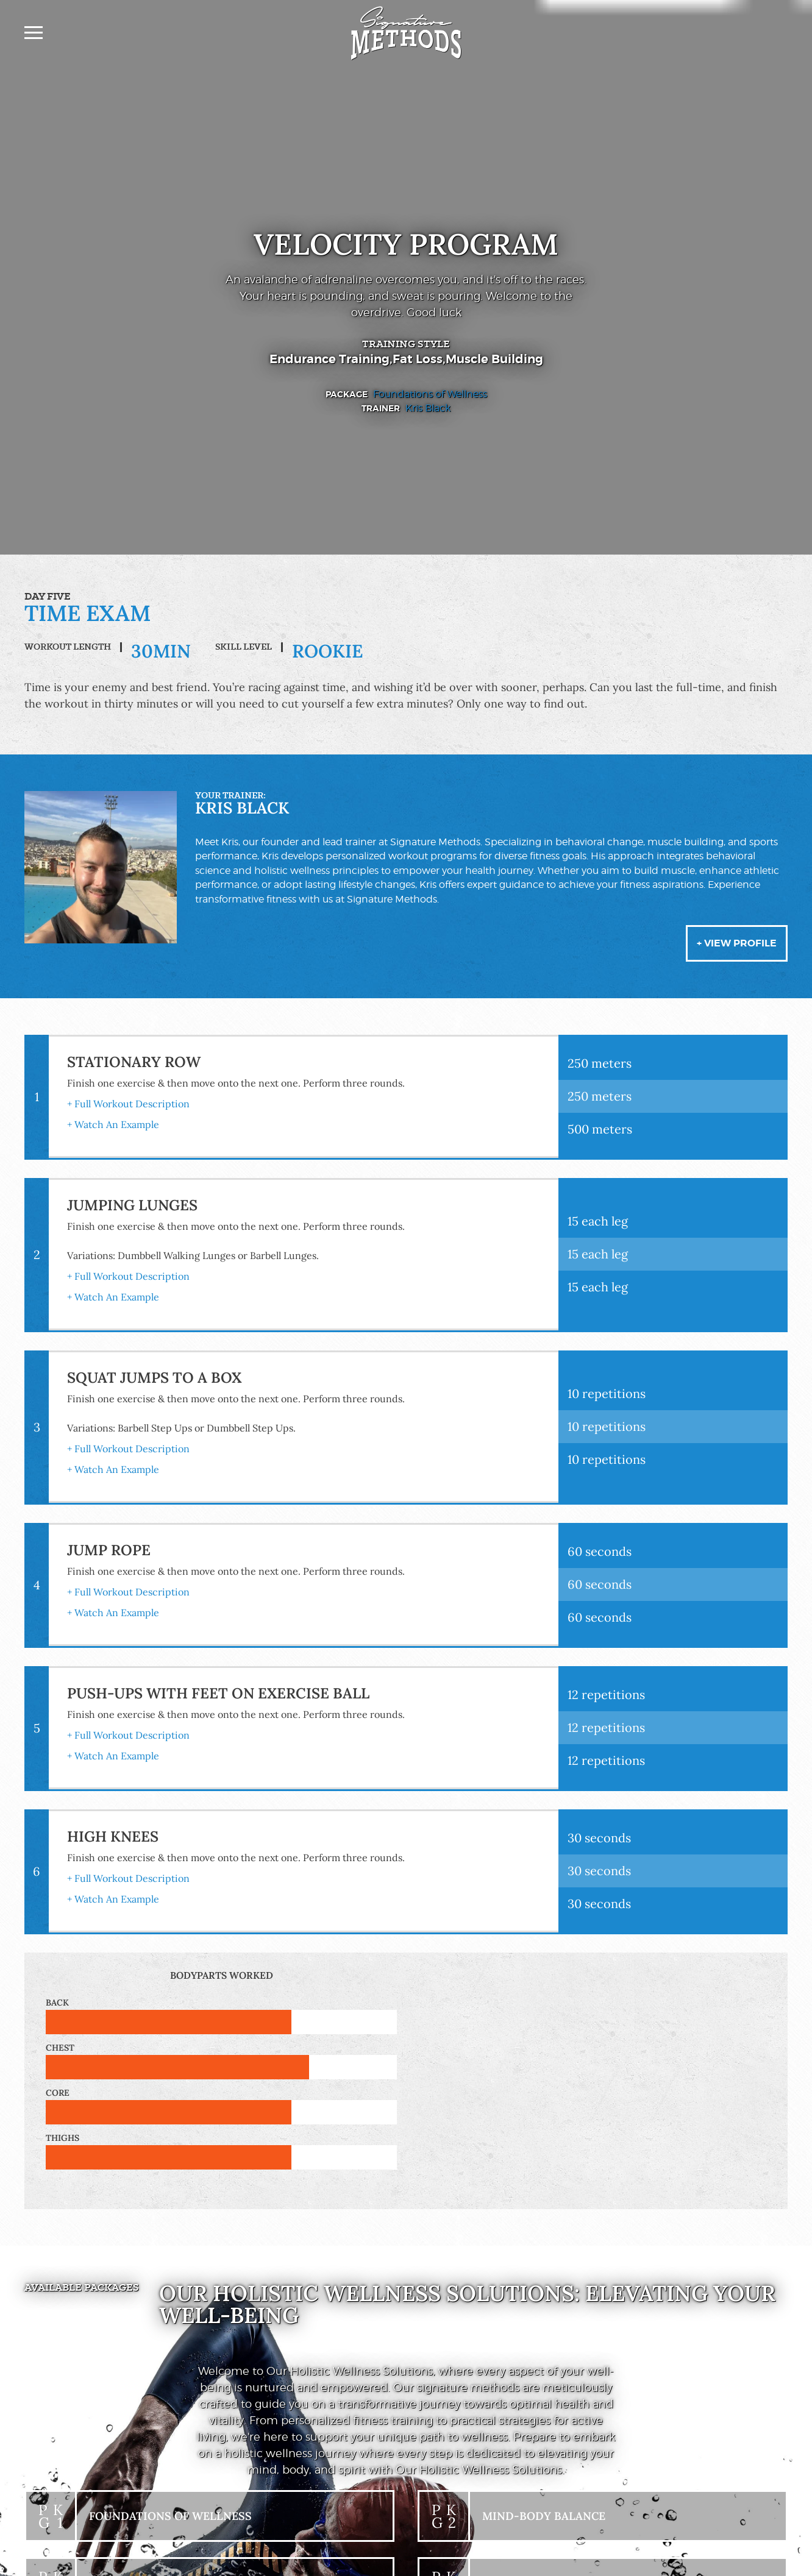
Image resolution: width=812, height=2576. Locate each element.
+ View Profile (737, 943)
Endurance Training (329, 359)
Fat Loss (418, 359)
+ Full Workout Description (128, 1104)
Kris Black (428, 408)
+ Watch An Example (113, 1124)
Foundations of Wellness (430, 394)
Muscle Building (494, 359)
